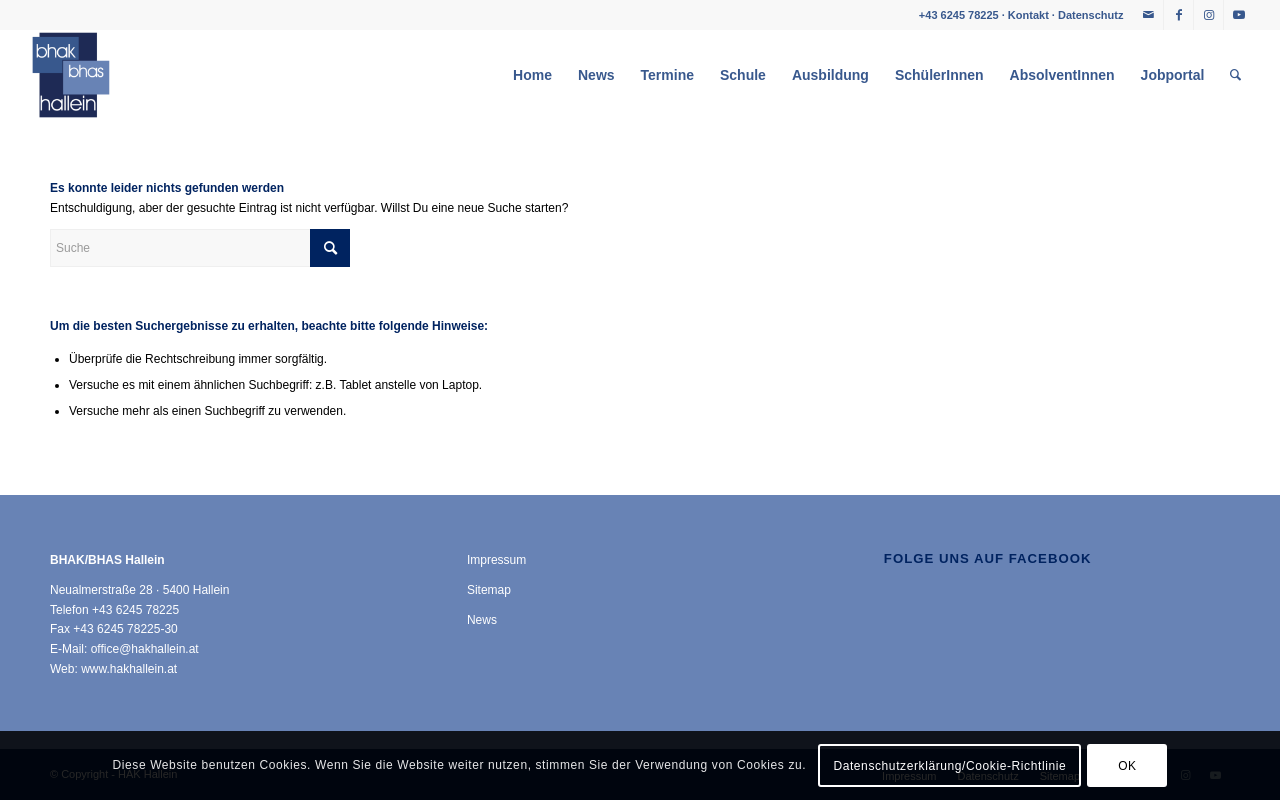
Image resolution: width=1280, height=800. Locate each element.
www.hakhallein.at (129, 669)
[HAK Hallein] (71, 75)
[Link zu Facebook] (1178, 15)
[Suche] (1235, 75)
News (482, 620)
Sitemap (489, 590)
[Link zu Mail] (1148, 15)
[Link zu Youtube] (1239, 15)
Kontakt (1028, 15)
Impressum (496, 560)
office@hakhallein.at (145, 649)
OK (1127, 766)
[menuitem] (532, 75)
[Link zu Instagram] (1208, 15)
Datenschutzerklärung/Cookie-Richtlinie (949, 766)
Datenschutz (1090, 15)
